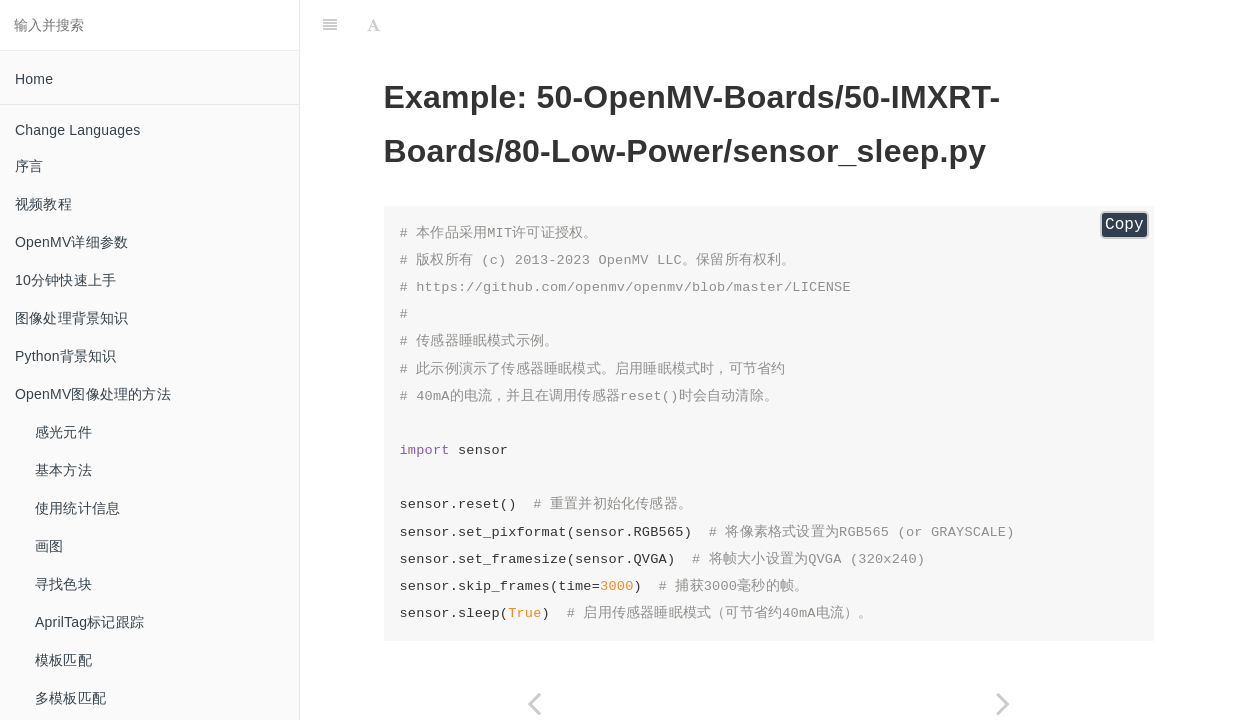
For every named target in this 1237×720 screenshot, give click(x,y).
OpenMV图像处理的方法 (93, 394)
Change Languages (77, 130)
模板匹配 (63, 660)
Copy (1124, 225)
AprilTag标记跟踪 (89, 622)
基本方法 (63, 470)
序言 (29, 166)
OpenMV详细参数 (71, 242)
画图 (49, 546)
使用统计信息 (77, 508)
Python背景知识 (66, 356)
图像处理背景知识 (72, 318)
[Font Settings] (373, 25)
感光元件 (63, 432)
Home (34, 79)
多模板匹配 (70, 698)
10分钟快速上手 (65, 280)
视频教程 (43, 204)
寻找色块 (63, 584)
